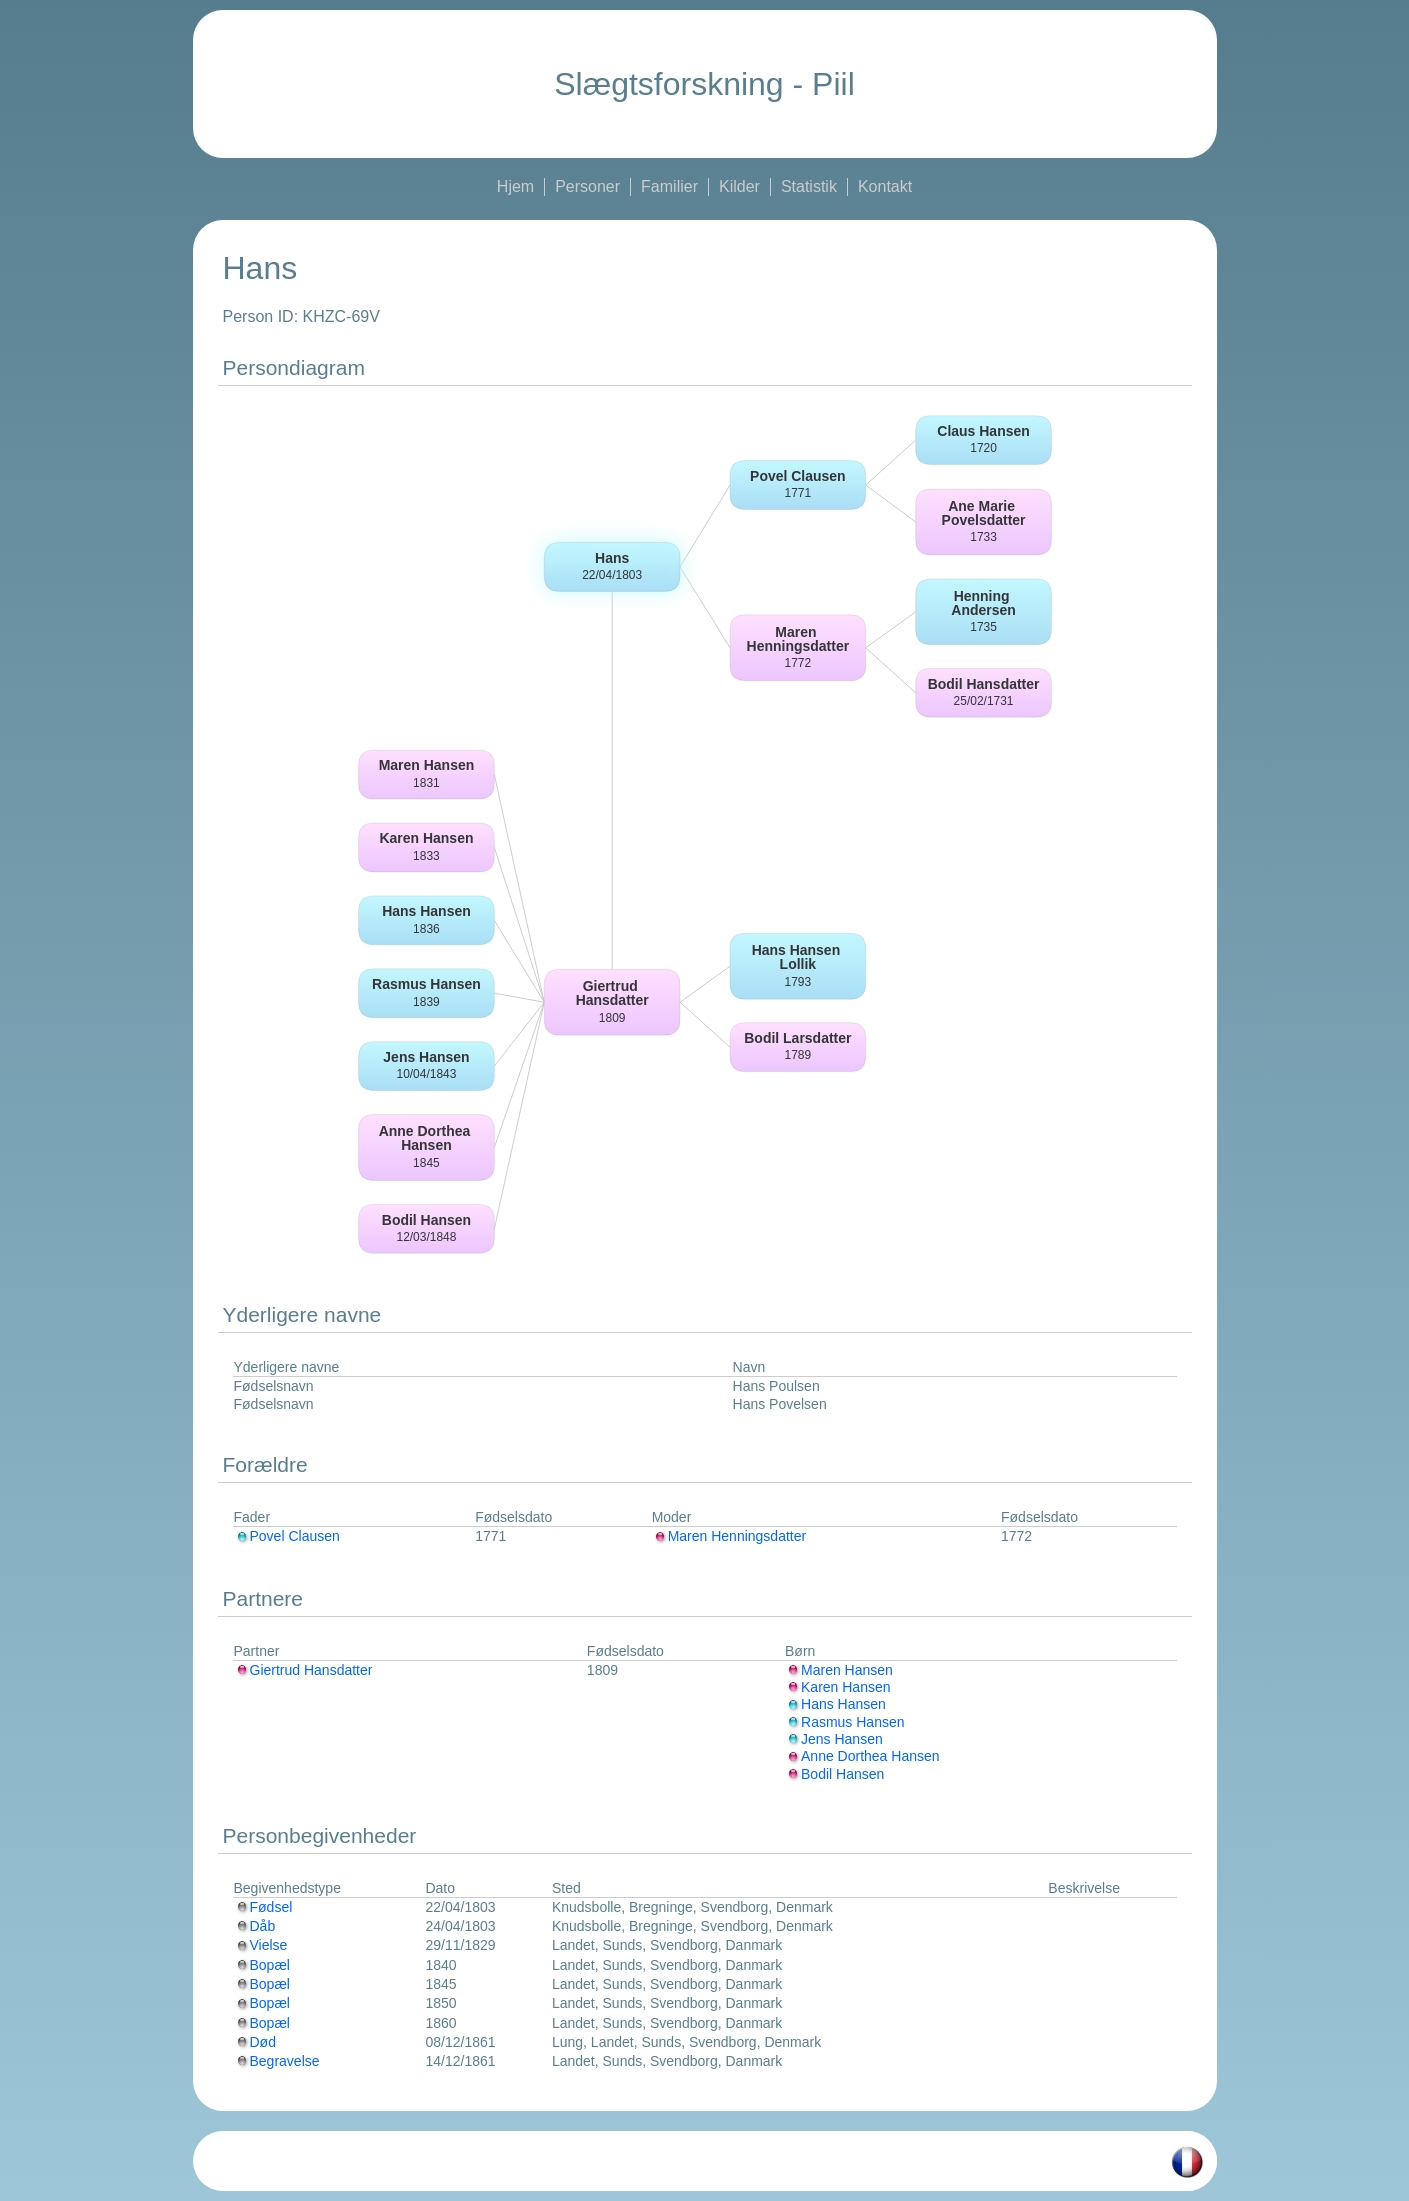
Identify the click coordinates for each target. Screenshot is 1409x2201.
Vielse (261, 1945)
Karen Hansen (838, 1687)
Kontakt (885, 186)
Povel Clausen (287, 1536)
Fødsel (263, 1907)
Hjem (515, 186)
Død (255, 2042)
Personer (587, 186)
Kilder (739, 186)
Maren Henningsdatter (729, 1536)
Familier (669, 186)
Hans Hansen (835, 1704)
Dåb (255, 1926)
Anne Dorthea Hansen (862, 1756)
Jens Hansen (834, 1739)
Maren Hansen (839, 1670)
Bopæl (262, 1965)
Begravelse (277, 2061)
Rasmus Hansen (845, 1722)
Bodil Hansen (834, 1774)
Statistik (809, 186)
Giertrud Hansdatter (303, 1670)
